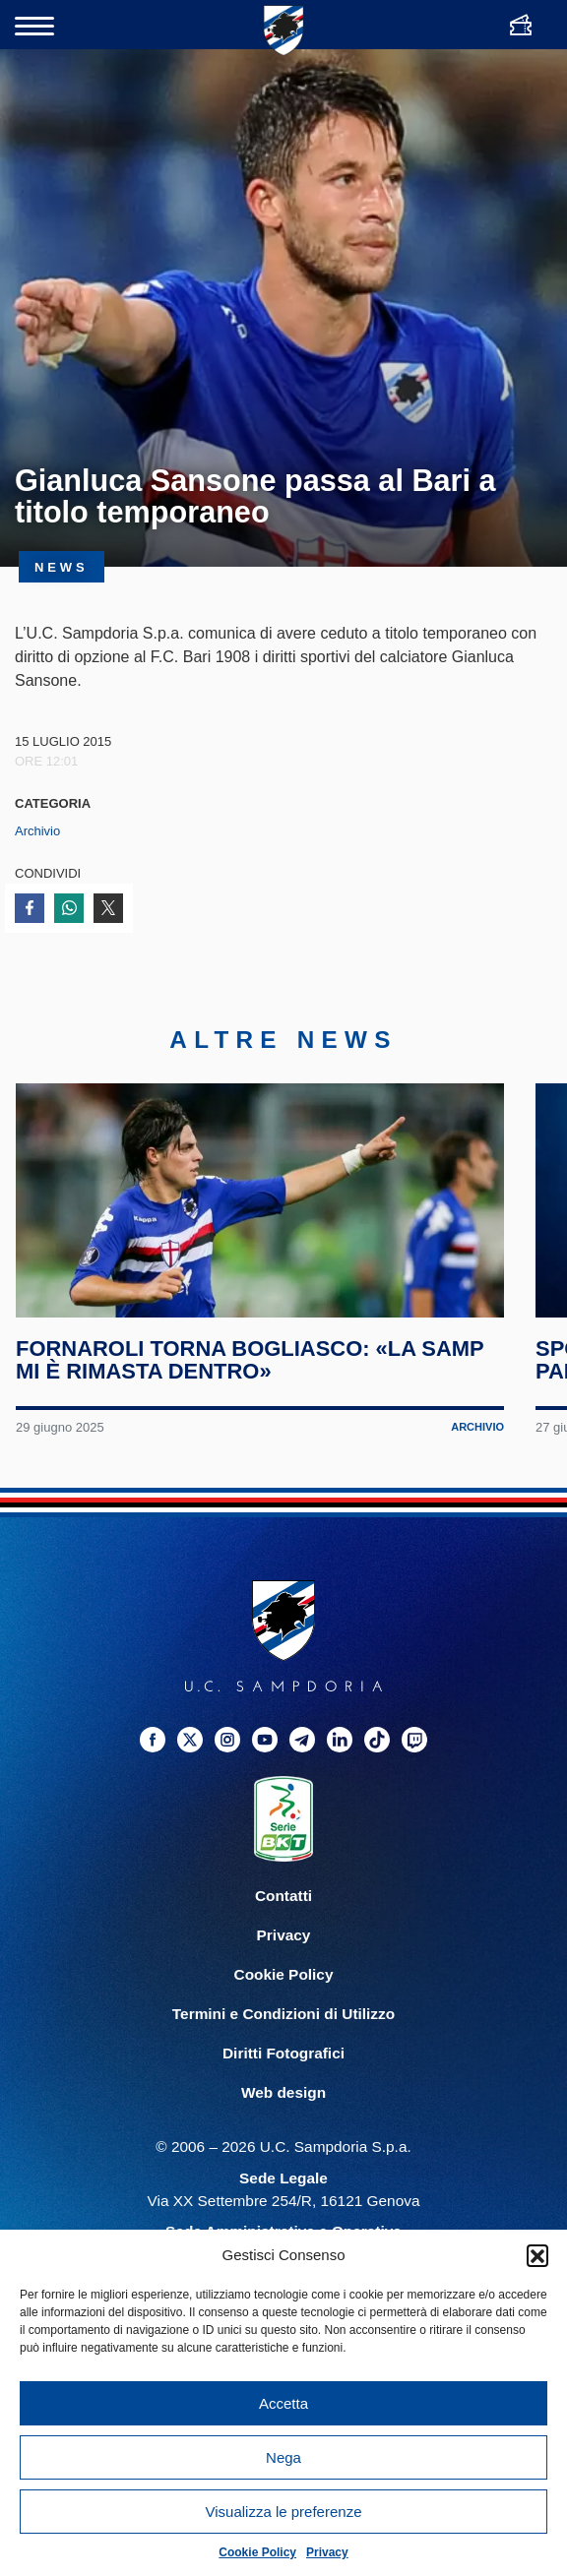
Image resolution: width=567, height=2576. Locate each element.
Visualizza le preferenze (284, 2511)
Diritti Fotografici (283, 2080)
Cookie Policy (257, 2552)
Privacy (327, 2552)
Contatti (283, 1923)
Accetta (283, 2403)
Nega (283, 2457)
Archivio (37, 831)
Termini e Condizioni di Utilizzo (283, 2041)
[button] (537, 2255)
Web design (283, 2120)
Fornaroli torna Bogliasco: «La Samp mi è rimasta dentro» (251, 1386)
